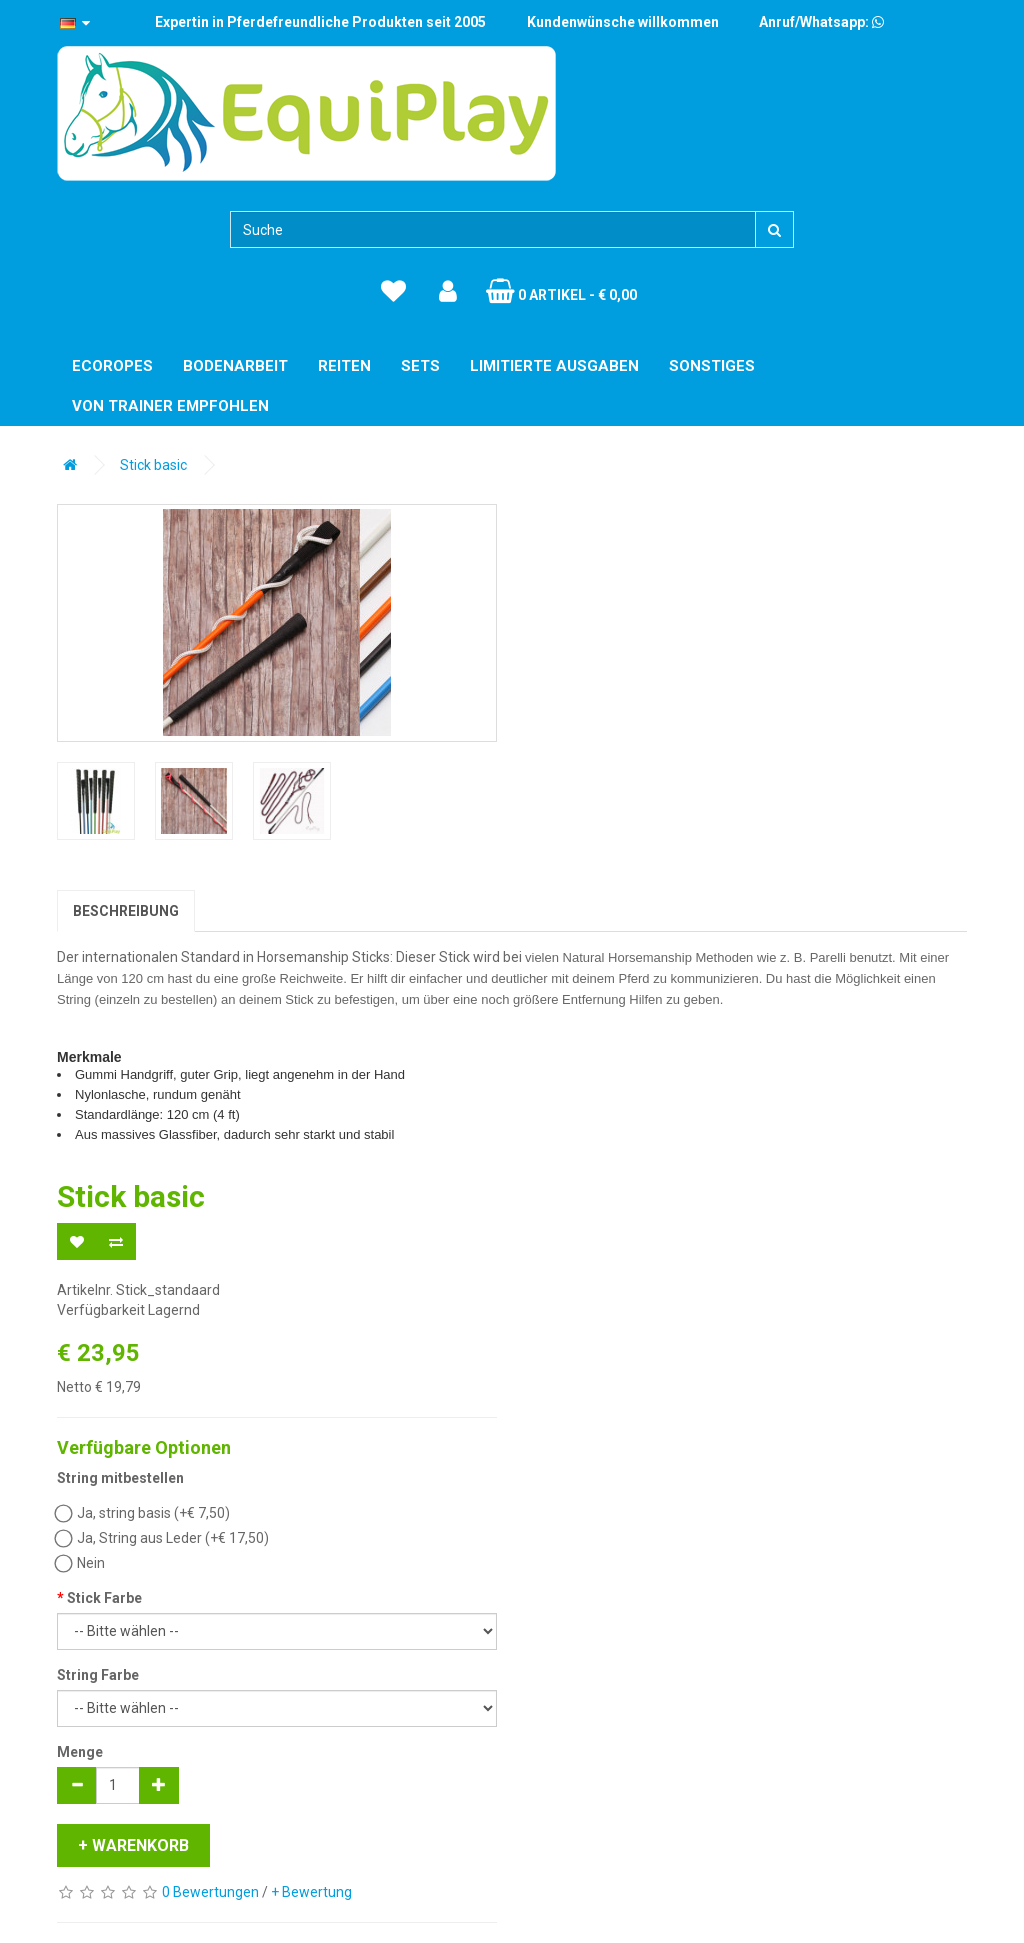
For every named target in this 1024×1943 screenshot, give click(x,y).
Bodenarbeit (235, 366)
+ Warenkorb (133, 1845)
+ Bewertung (311, 1892)
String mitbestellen (120, 1478)
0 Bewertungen (210, 1892)
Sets (420, 366)
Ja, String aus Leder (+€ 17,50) (163, 1538)
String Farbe (98, 1675)
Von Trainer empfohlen (170, 406)
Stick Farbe (104, 1598)
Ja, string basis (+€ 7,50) (143, 1513)
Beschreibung (126, 911)
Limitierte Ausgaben (554, 366)
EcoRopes (112, 366)
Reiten (344, 366)
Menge (80, 1752)
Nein (81, 1563)
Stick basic (153, 465)
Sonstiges (712, 366)
